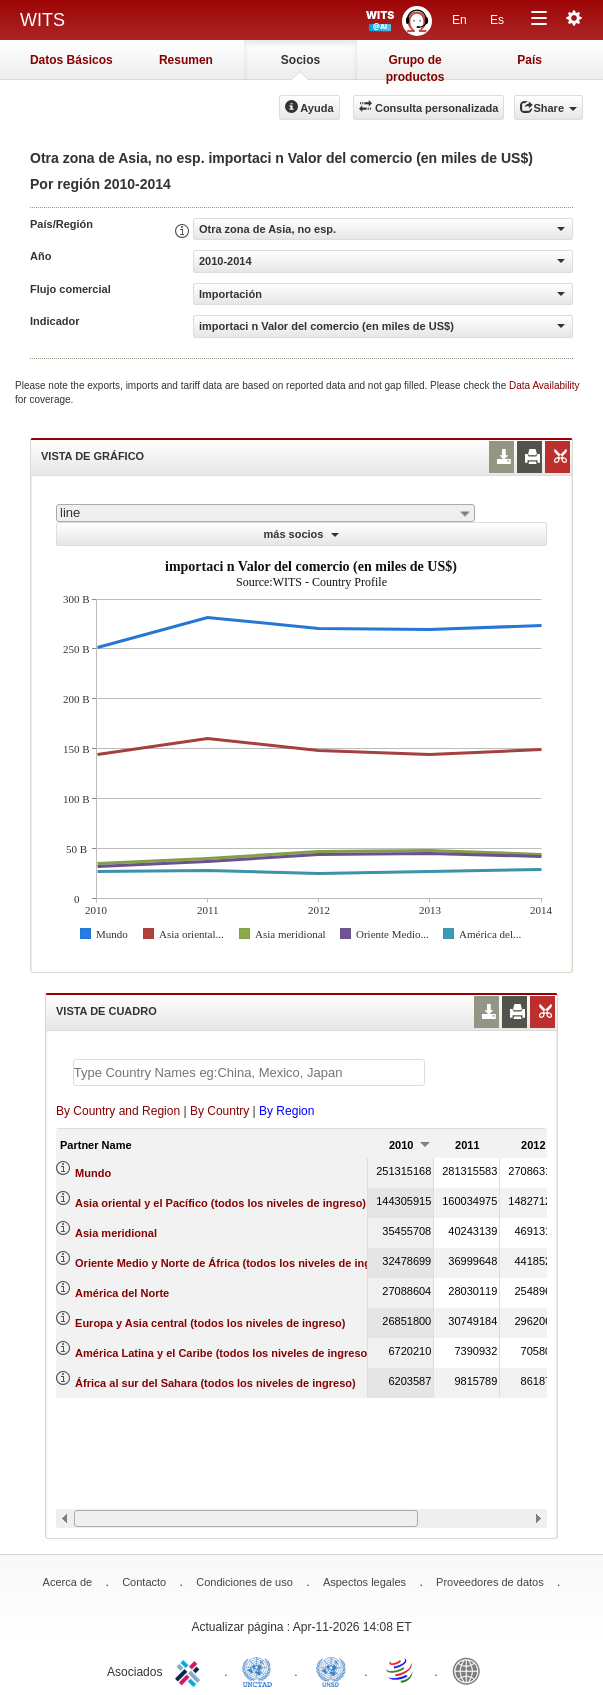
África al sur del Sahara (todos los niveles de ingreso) (215, 1383)
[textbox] (249, 1072)
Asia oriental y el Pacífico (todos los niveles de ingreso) (220, 1203)
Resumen (186, 60)
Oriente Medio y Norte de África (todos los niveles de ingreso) (236, 1263)
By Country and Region (118, 1111)
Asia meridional (116, 1233)
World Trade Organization (401, 1670)
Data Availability (544, 385)
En (459, 20)
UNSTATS (331, 1670)
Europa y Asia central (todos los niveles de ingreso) (210, 1323)
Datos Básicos (71, 60)
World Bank (471, 1670)
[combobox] (265, 513)
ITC (191, 1670)
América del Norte (122, 1293)
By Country (219, 1111)
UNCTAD (261, 1670)
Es (497, 20)
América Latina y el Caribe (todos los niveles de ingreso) (223, 1353)
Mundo (93, 1173)
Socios (300, 60)
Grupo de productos (415, 66)
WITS (42, 20)
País (529, 60)
